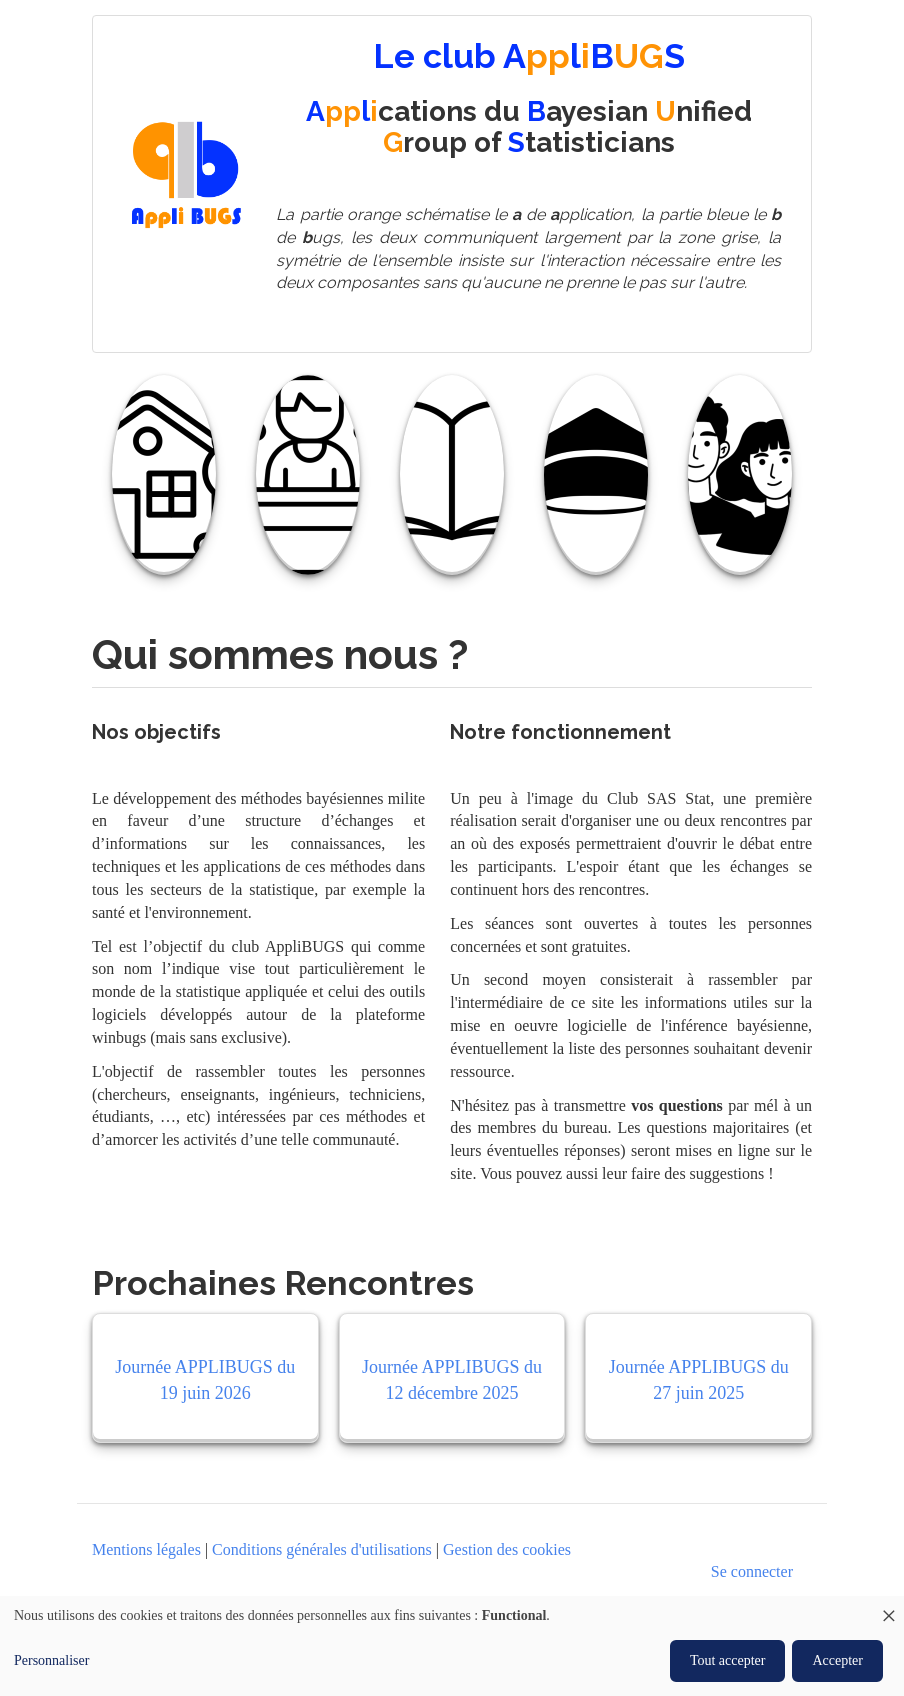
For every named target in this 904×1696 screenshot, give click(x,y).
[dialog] (452, 1646)
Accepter (837, 1660)
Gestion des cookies (507, 1549)
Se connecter (752, 1571)
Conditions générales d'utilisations (322, 1549)
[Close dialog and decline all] (889, 1608)
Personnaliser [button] (51, 1660)
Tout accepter (728, 1660)
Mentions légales (146, 1549)
